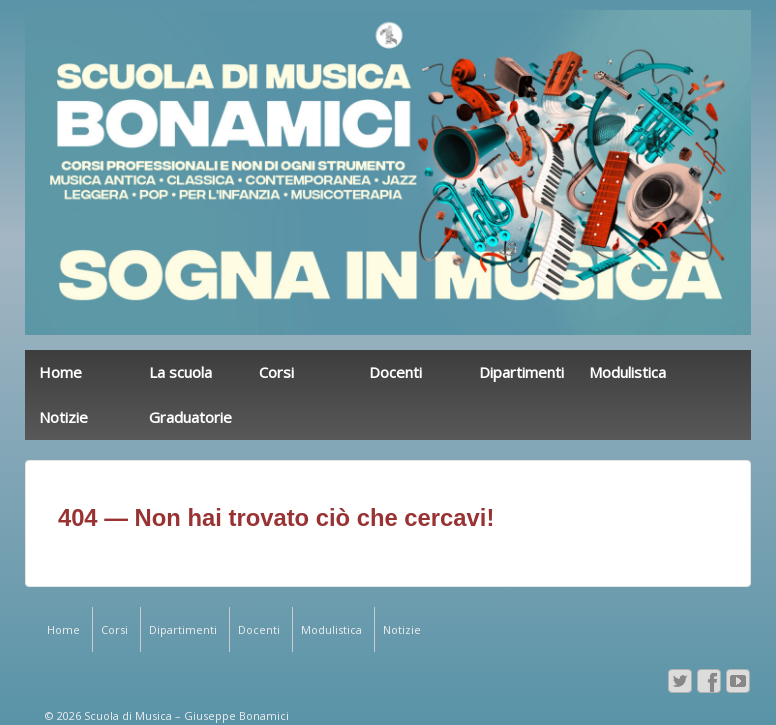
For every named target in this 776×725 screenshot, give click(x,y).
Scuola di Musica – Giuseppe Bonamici (185, 715)
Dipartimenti (521, 372)
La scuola (180, 372)
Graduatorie (190, 417)
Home (60, 372)
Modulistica (627, 372)
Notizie (63, 417)
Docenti (395, 372)
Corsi (276, 372)
